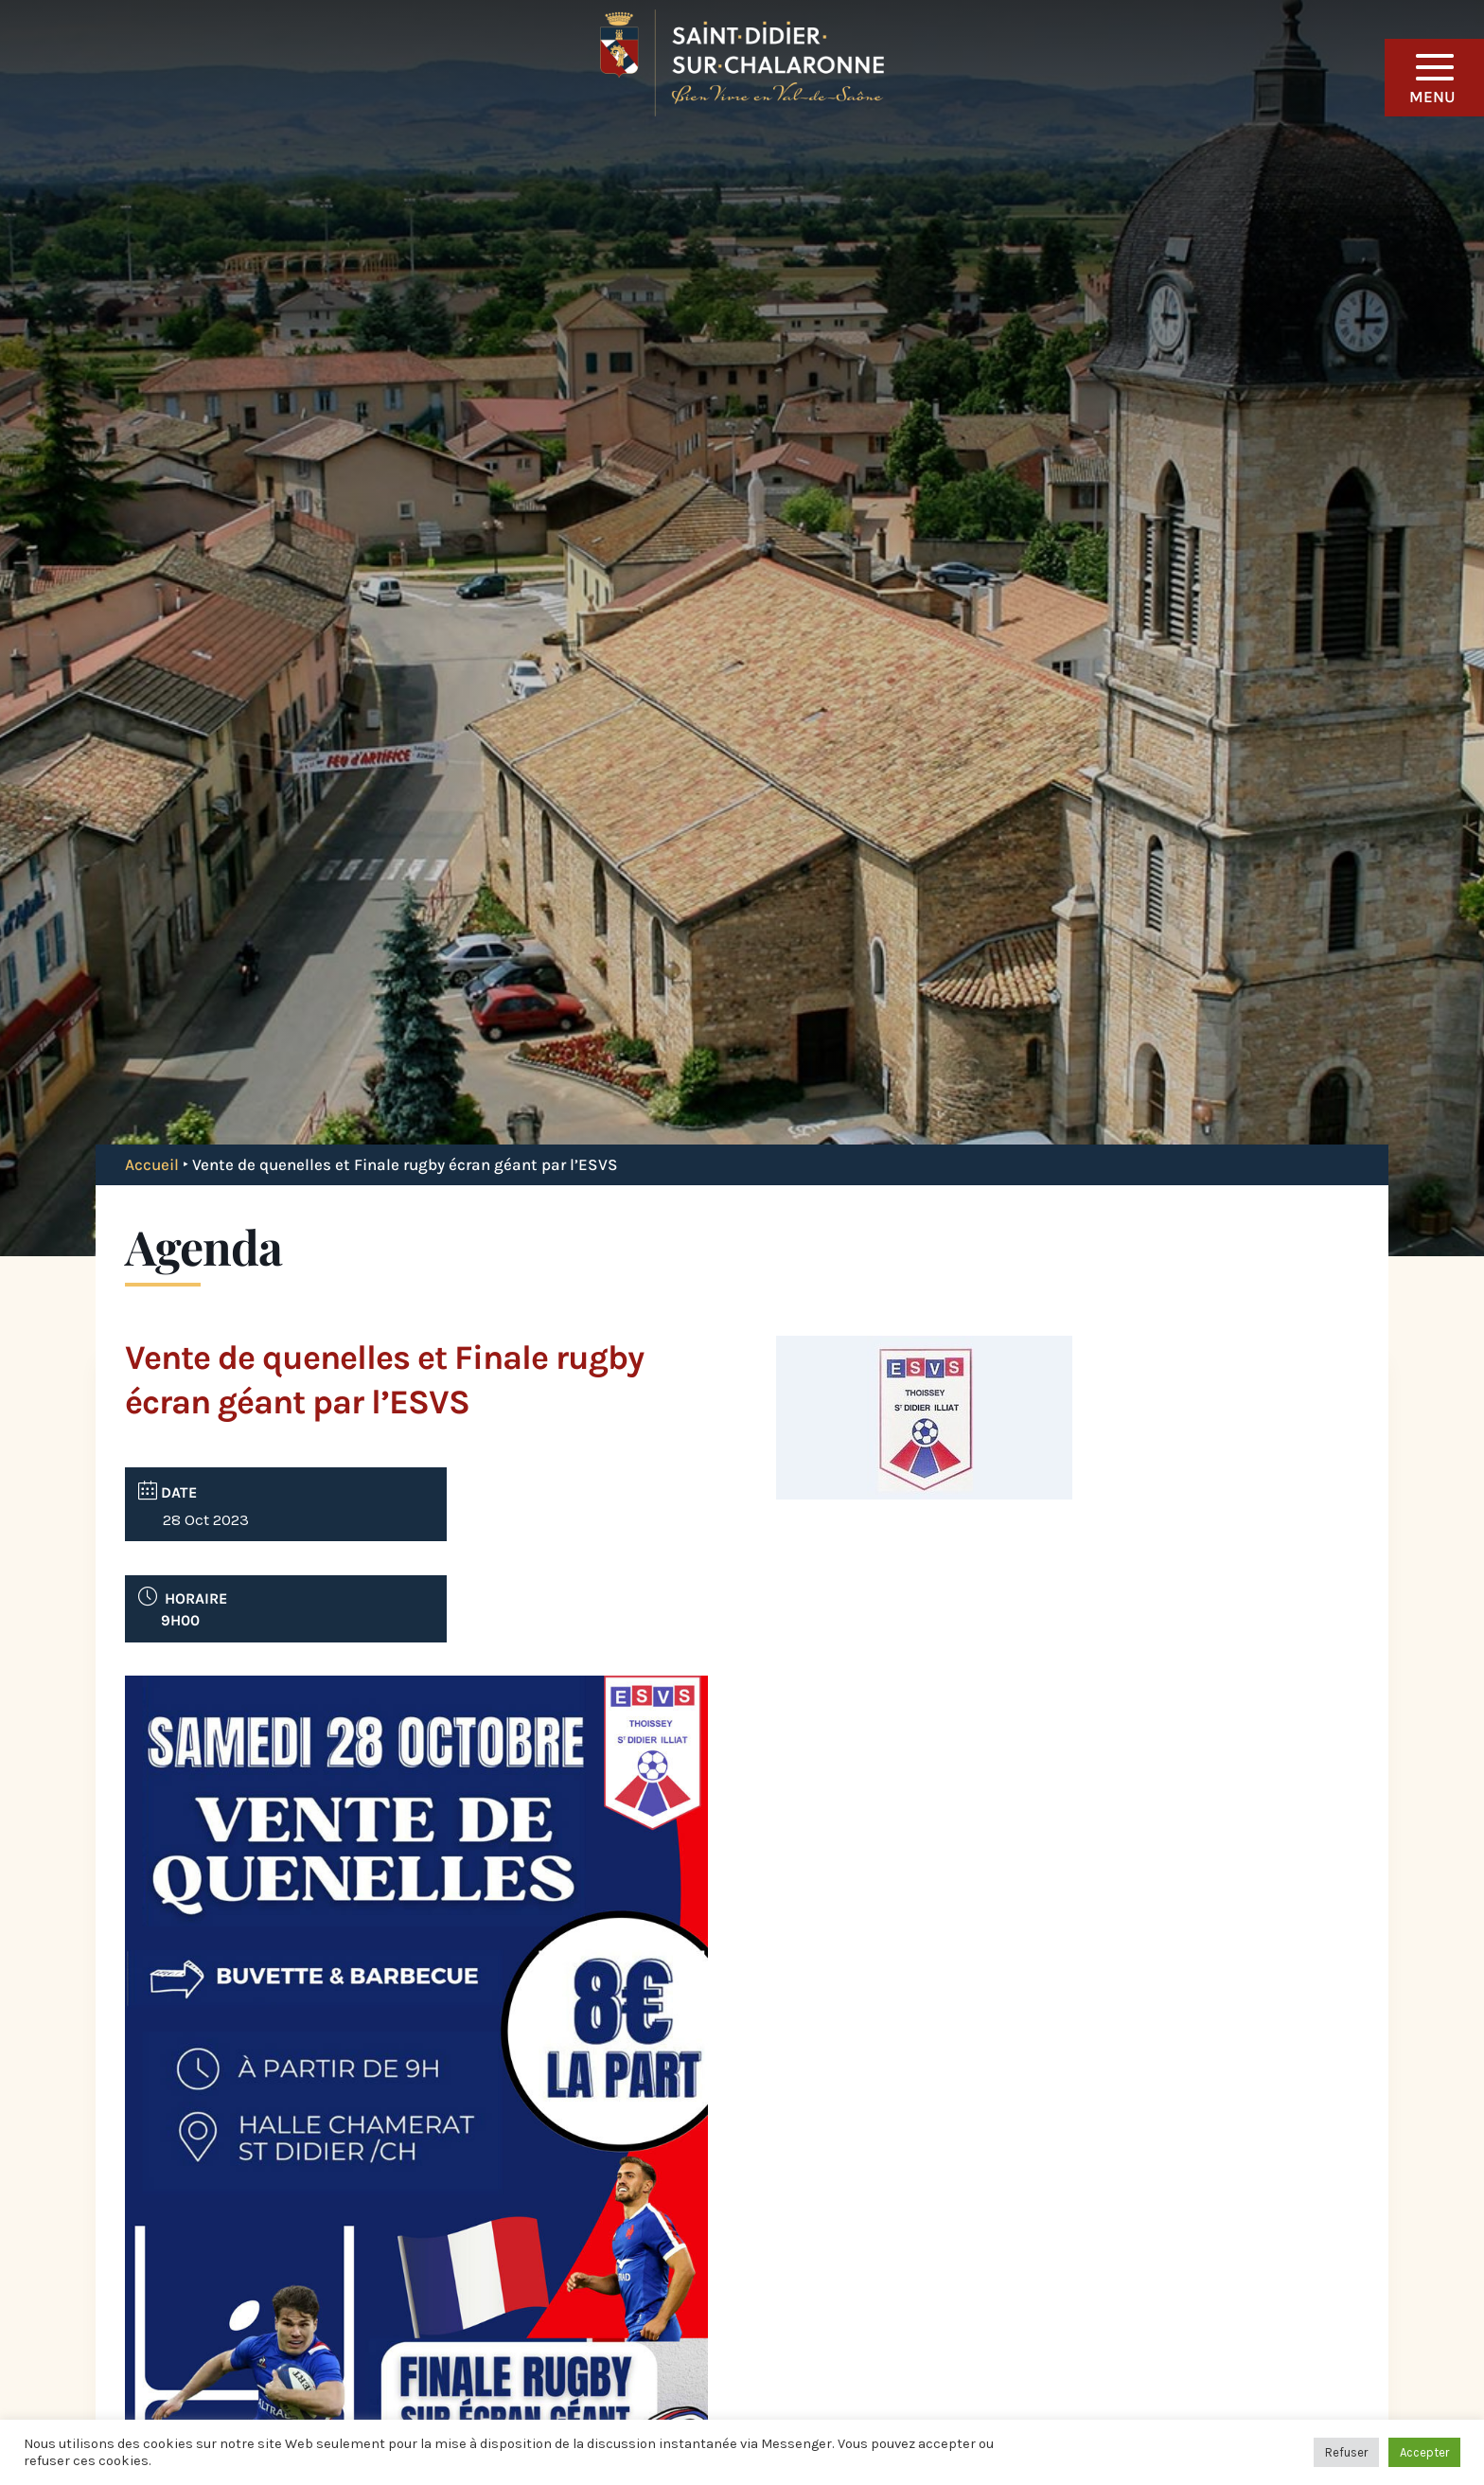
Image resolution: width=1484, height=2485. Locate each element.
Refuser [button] (1346, 2452)
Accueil (152, 1164)
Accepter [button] (1424, 2452)
